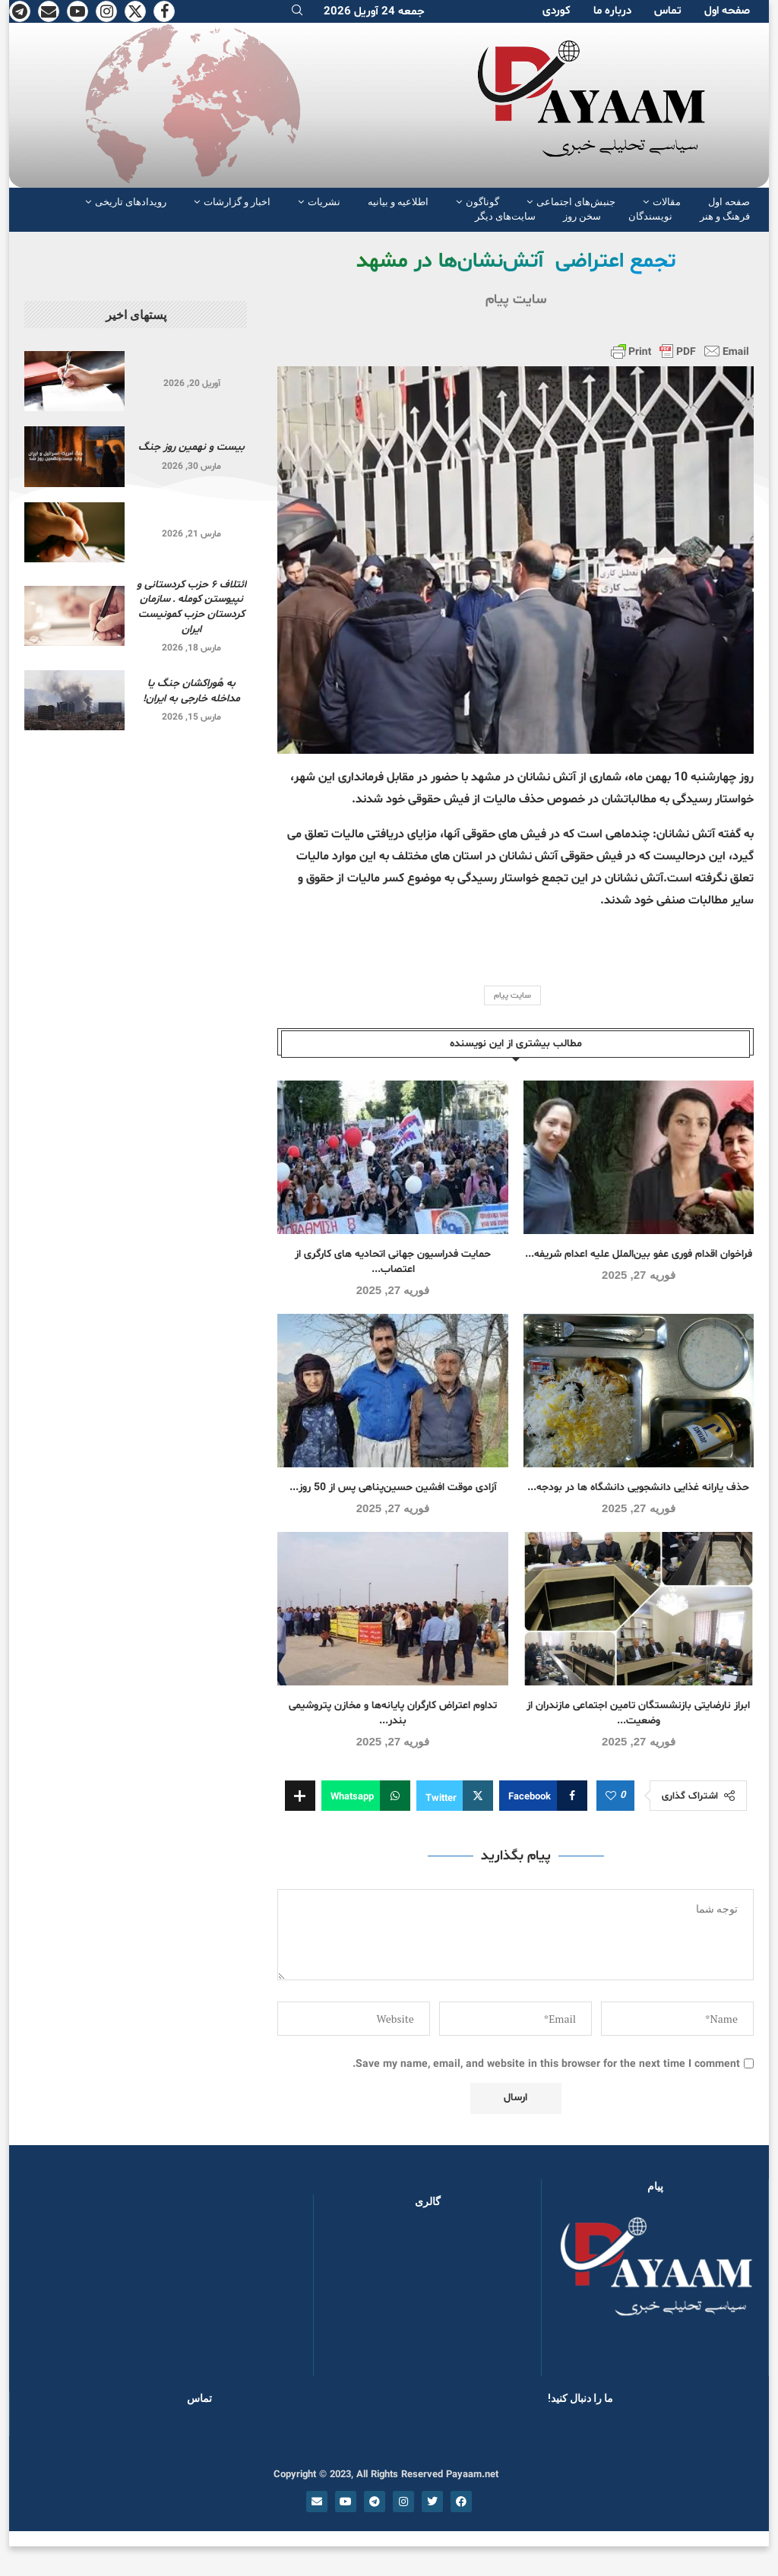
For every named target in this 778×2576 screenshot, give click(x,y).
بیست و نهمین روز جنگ (191, 447)
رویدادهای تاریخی (130, 202)
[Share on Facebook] (543, 1795)
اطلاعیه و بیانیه (398, 202)
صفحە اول (727, 11)
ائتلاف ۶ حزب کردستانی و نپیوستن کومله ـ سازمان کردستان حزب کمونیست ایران (191, 607)
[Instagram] (106, 11)
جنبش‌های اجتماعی (575, 202)
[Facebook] (164, 11)
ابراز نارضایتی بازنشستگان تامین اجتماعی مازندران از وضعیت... (638, 1713)
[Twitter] (135, 11)
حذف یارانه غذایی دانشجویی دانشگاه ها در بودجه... (638, 1487)
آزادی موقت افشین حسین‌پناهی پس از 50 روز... (393, 1487)
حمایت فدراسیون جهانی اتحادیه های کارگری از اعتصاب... (393, 1262)
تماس (668, 11)
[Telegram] (19, 11)
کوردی (556, 11)
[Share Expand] (300, 1795)
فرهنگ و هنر (725, 216)
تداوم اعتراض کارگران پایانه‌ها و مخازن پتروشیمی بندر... (393, 1713)
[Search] (297, 12)
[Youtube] (77, 11)
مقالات (667, 202)
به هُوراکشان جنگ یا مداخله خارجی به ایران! (191, 691)
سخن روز (582, 216)
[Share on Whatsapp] (365, 1795)
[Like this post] (611, 1796)
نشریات (324, 202)
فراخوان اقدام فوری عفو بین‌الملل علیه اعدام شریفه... (638, 1254)
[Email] (48, 11)
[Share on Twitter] (454, 1795)
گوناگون (482, 202)
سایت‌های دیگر (505, 216)
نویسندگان (650, 216)
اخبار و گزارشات (237, 202)
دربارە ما (612, 11)
